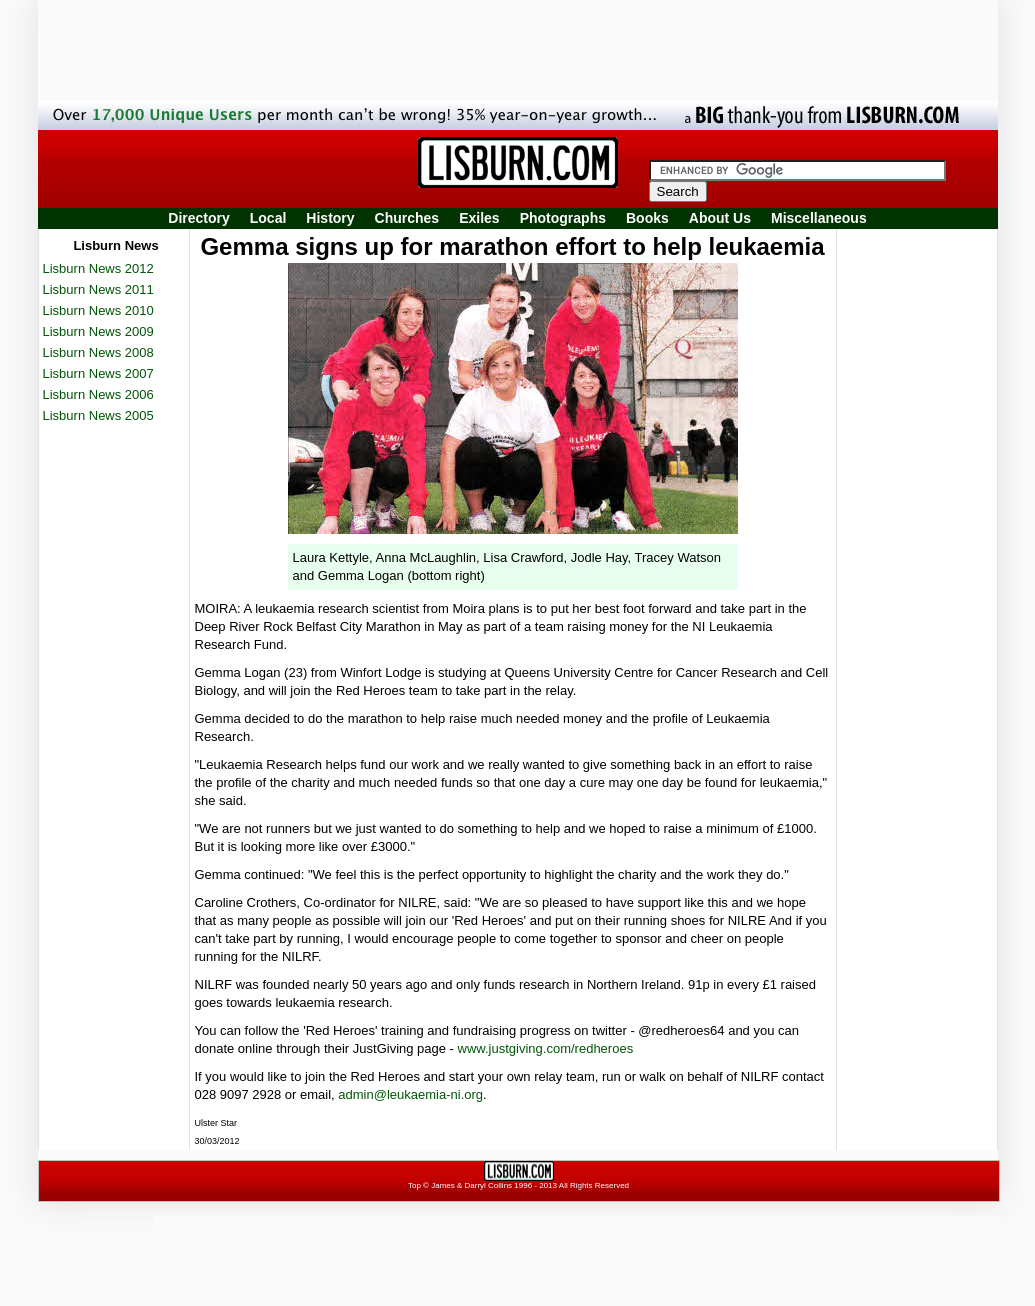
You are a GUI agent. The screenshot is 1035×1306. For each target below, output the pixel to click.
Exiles (479, 218)
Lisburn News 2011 (98, 289)
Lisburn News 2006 (98, 394)
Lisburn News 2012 (98, 268)
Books (647, 218)
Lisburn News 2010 (98, 310)
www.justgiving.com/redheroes (546, 1048)
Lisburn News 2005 (98, 415)
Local (268, 218)
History (330, 218)
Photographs (563, 218)
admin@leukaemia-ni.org (410, 1094)
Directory (198, 218)
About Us (720, 218)
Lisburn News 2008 (98, 352)
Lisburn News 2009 (98, 331)
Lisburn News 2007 (98, 373)
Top (414, 1185)
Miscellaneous (819, 218)
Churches (407, 218)
